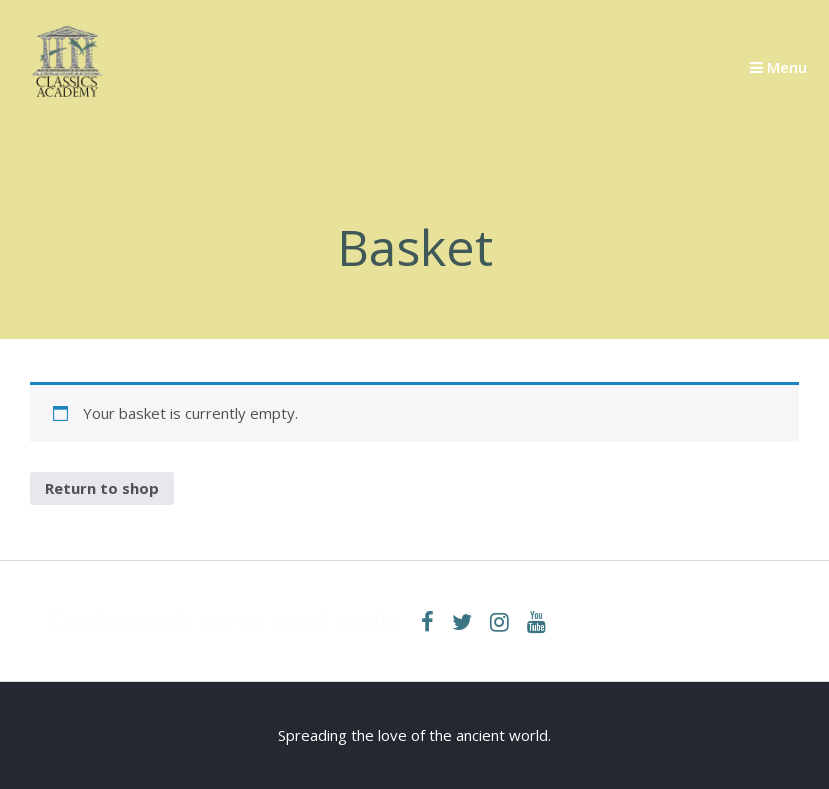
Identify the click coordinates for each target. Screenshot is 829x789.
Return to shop (102, 488)
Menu (778, 67)
